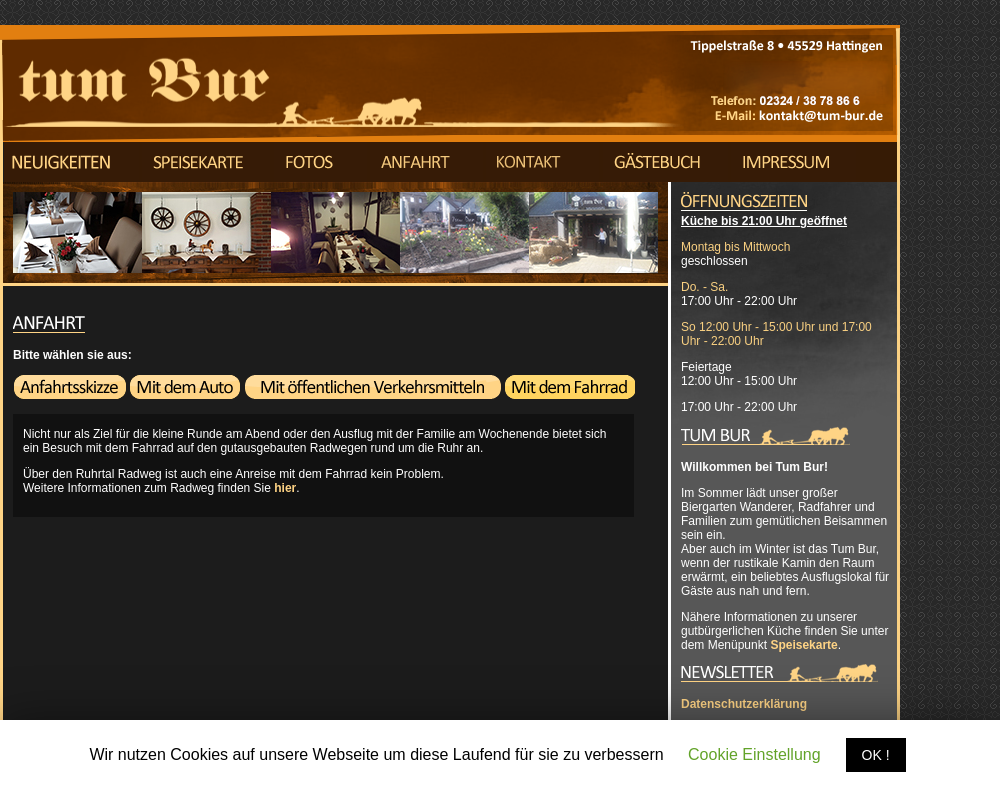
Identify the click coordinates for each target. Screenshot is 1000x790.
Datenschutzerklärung (744, 704)
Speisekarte (803, 645)
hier (285, 488)
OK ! (876, 755)
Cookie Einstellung (754, 754)
